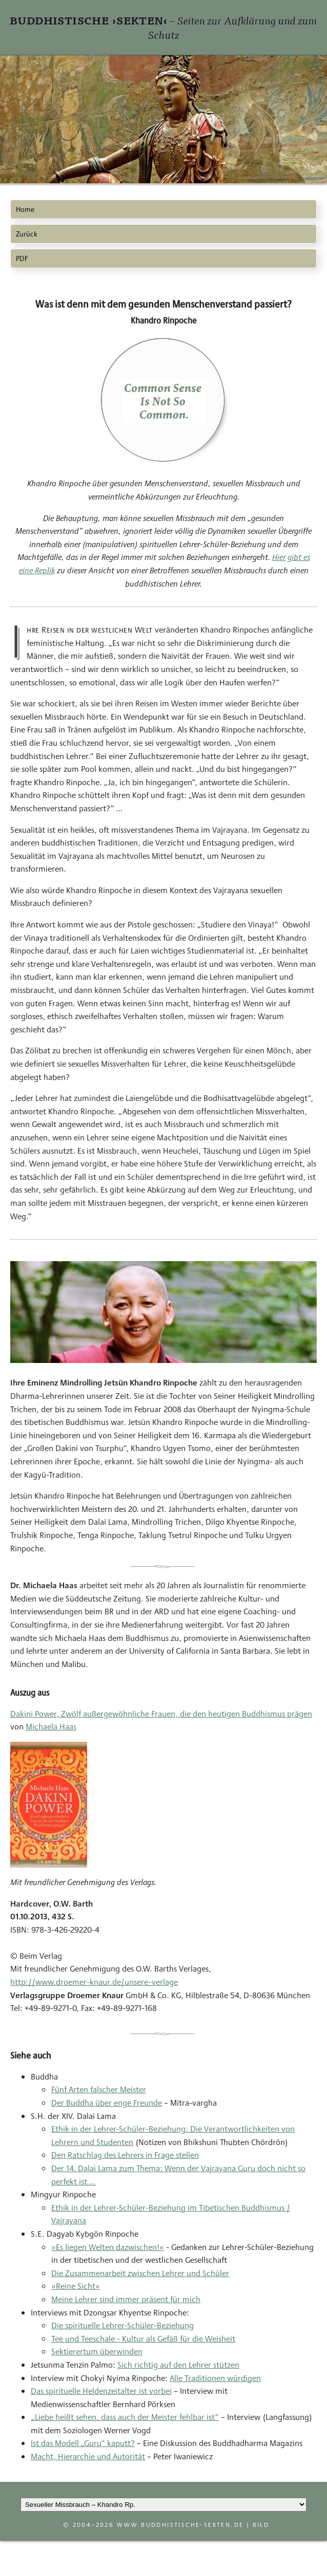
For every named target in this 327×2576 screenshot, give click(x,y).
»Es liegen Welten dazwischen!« (107, 2247)
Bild (261, 2524)
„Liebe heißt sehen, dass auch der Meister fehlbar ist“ (125, 2417)
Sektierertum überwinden (96, 2351)
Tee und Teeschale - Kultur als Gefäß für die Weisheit (143, 2339)
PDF (22, 258)
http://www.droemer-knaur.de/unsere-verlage (94, 1982)
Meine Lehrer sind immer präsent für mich (125, 2299)
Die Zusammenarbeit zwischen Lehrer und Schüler (140, 2273)
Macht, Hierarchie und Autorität (88, 2456)
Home (25, 209)
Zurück (26, 234)
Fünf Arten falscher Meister (98, 2089)
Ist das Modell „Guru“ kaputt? (83, 2443)
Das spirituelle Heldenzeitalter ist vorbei (101, 2391)
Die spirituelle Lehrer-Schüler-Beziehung (122, 2325)
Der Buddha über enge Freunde (106, 2103)
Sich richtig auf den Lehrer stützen (178, 2365)
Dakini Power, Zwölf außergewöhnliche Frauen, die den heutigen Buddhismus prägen (161, 1714)
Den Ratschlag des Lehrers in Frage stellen (125, 2155)
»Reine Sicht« (75, 2286)
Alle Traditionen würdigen (215, 2378)
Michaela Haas (51, 1727)
